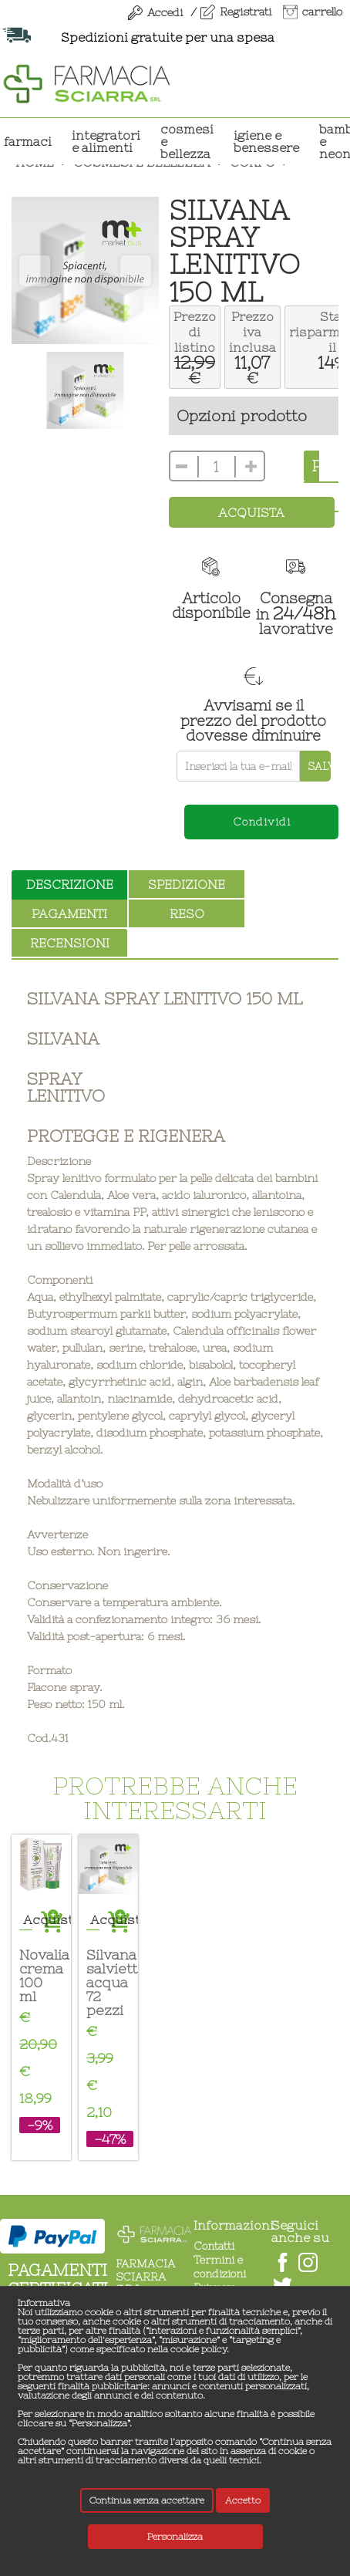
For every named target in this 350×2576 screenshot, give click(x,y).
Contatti (214, 2246)
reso (187, 913)
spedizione (186, 884)
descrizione (69, 884)
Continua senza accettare (146, 2500)
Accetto (243, 2500)
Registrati (245, 11)
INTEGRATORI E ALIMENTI (106, 141)
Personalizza (175, 2536)
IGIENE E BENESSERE (266, 141)
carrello (322, 11)
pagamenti (69, 913)
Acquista (251, 512)
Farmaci (28, 141)
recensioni (69, 943)
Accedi (165, 12)
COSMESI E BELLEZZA (187, 141)
